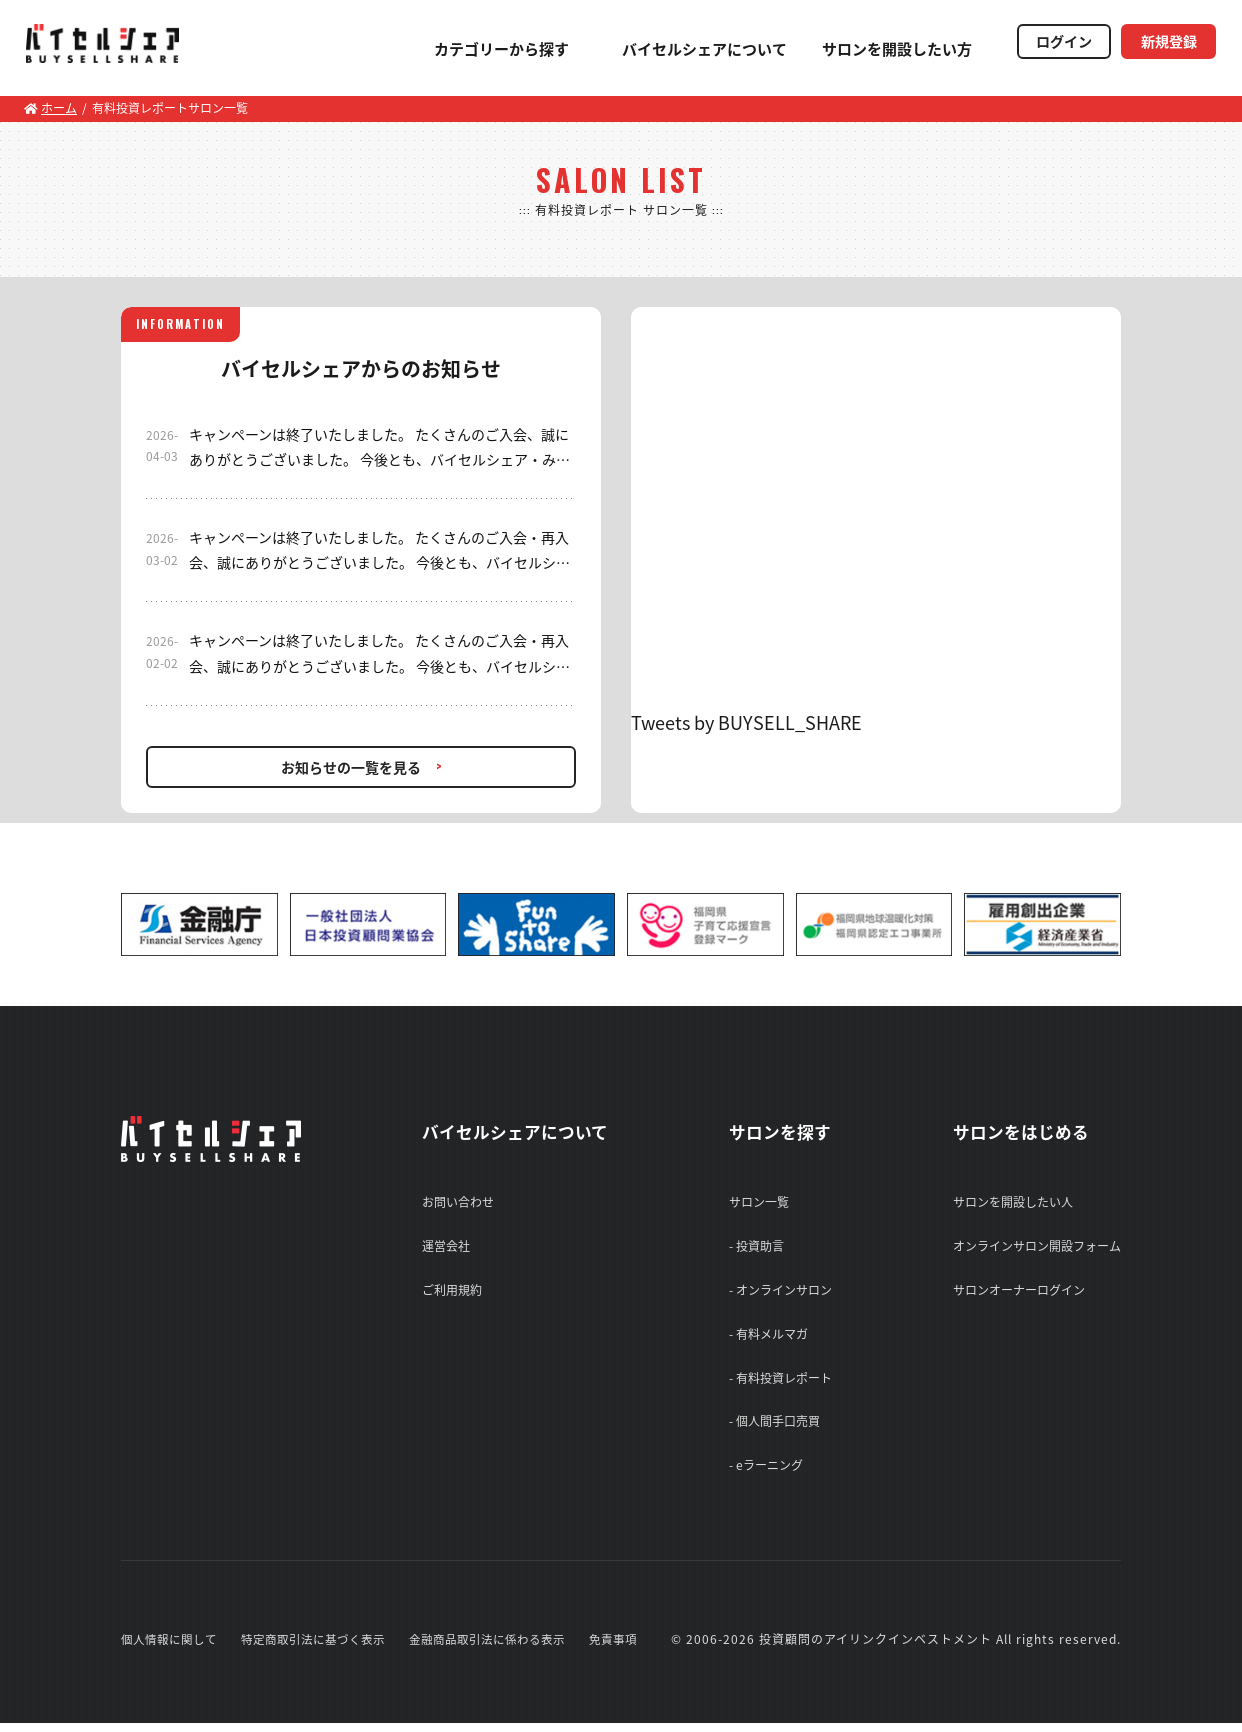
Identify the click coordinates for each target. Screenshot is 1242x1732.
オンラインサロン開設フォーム (1037, 1247)
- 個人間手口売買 (774, 1428)
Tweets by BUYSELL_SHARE (746, 722)
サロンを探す (783, 1131)
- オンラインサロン (780, 1292)
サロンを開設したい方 (878, 49)
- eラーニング (766, 1473)
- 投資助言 (756, 1247)
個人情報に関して (169, 1648)
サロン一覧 (759, 1202)
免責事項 (613, 1648)
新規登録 (1164, 43)
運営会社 (441, 1247)
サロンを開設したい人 (1013, 1202)
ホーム (50, 108)
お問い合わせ (453, 1202)
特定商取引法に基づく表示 (313, 1648)
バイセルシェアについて (685, 49)
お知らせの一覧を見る (351, 767)
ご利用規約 (447, 1292)
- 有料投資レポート (780, 1383)
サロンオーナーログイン (1019, 1292)
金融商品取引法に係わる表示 (487, 1648)
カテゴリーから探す (482, 49)
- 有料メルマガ (768, 1338)
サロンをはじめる (1025, 1131)
